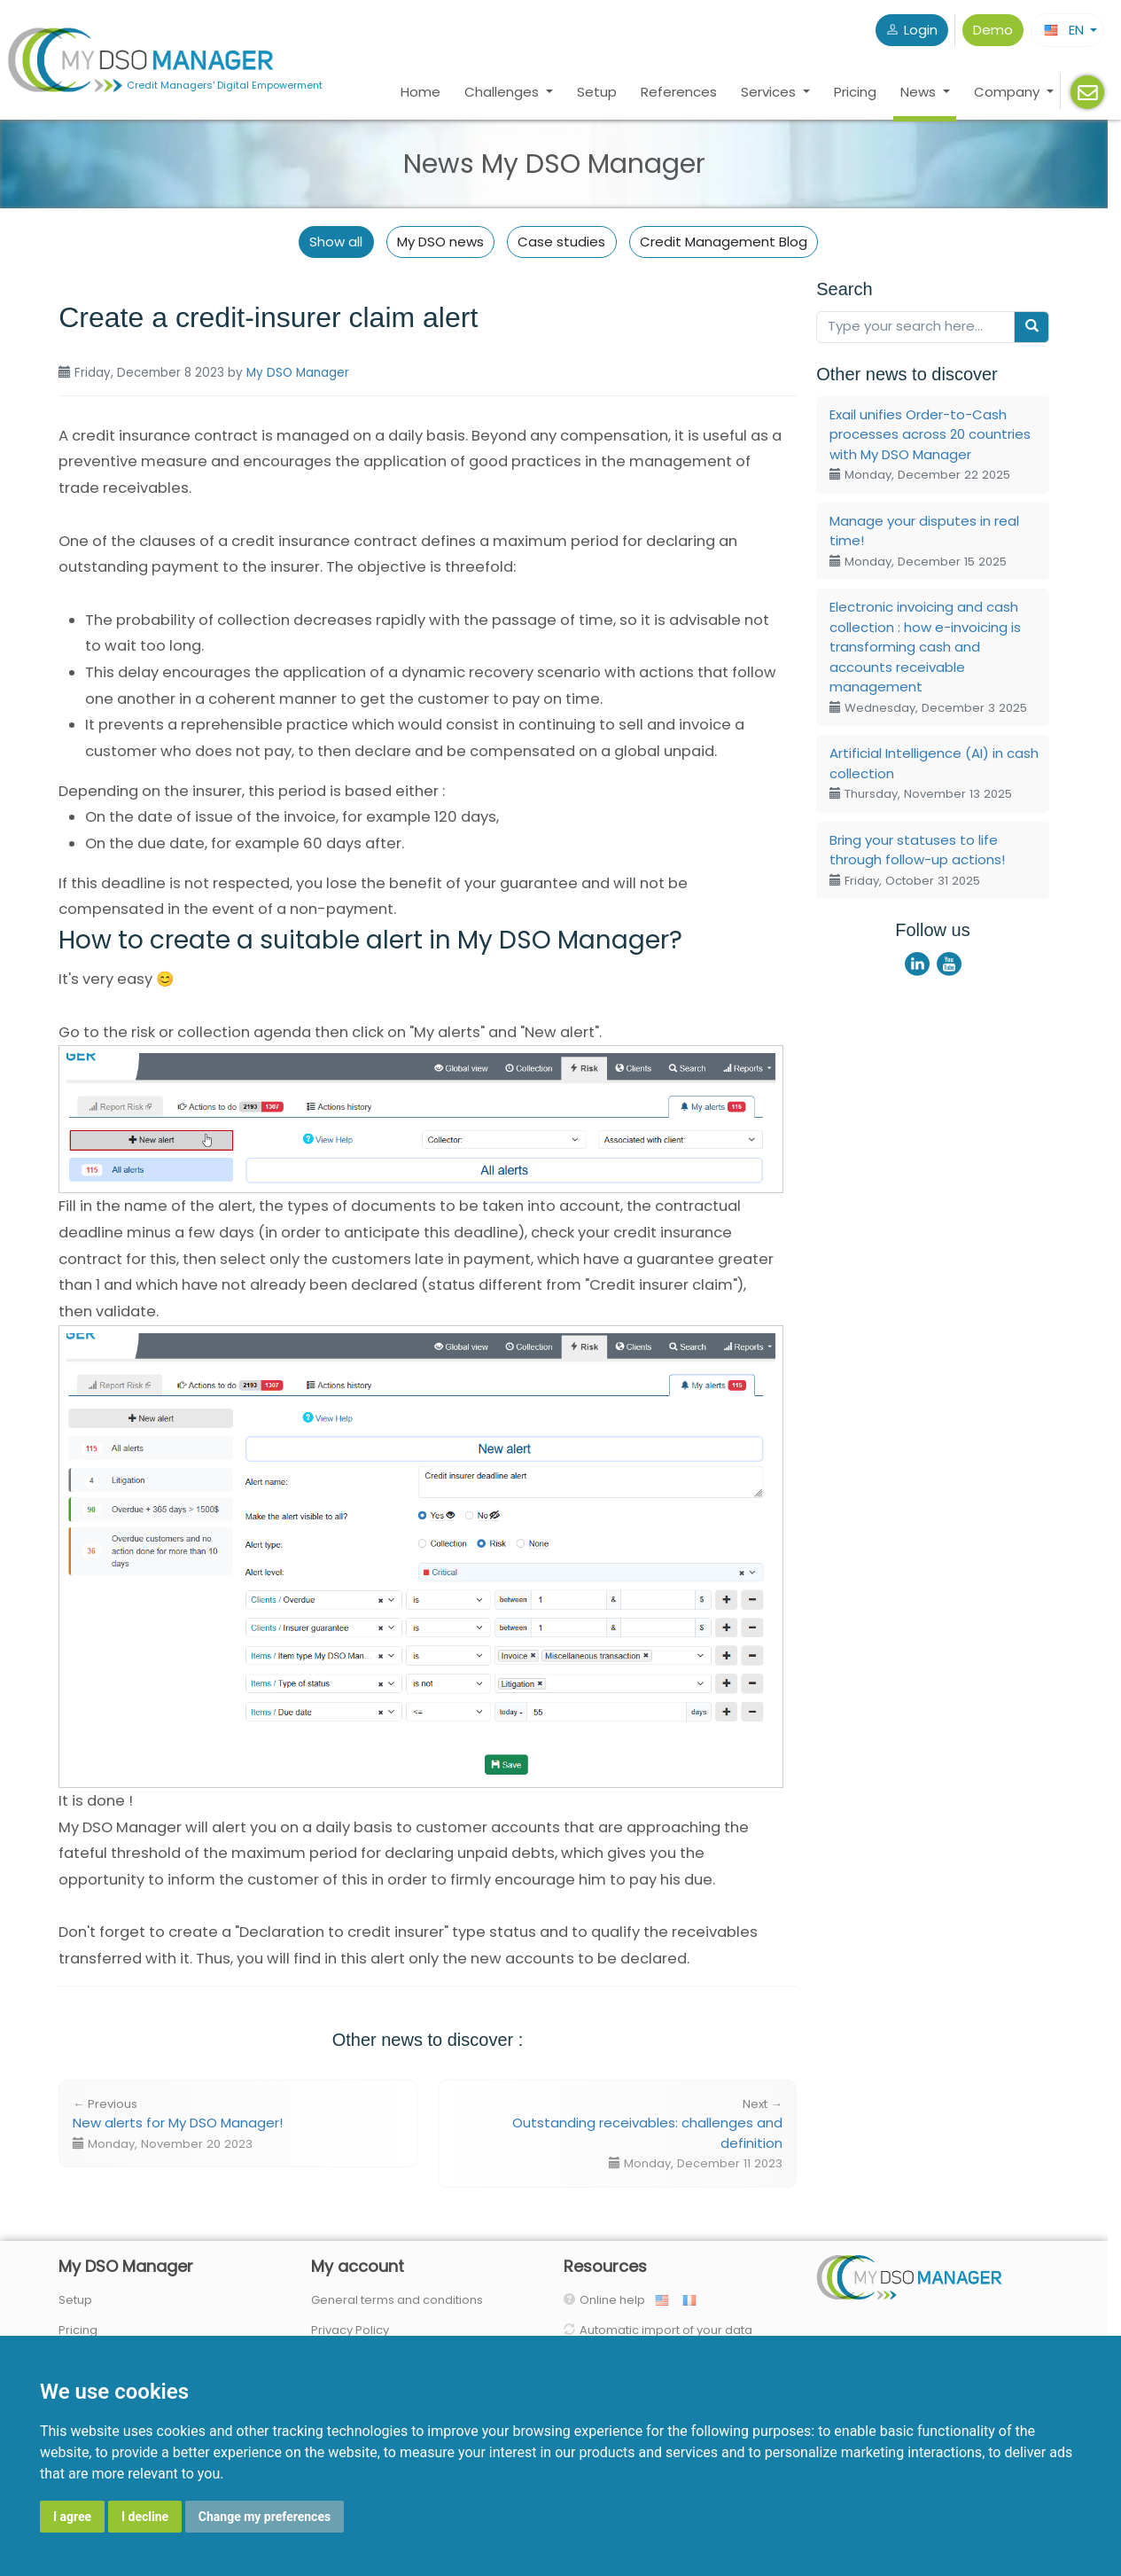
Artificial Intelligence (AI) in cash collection (934, 773)
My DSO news (440, 241)
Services (770, 91)
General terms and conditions (397, 2299)
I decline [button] (144, 2517)
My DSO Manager (297, 372)
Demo (993, 29)
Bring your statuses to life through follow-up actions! (917, 860)
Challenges (503, 91)
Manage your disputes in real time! (924, 540)
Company (1008, 91)
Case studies (561, 241)
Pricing (855, 91)
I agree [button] (72, 2517)
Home (420, 91)
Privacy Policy (350, 2330)
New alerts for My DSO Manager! (178, 2124)
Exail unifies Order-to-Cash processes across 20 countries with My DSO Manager (930, 444)
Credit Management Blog (723, 241)
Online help (616, 2299)
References (679, 91)
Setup (597, 91)
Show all (335, 241)
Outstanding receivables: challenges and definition (647, 2134)
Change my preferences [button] (265, 2517)
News (919, 91)
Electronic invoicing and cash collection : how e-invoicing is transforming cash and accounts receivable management (928, 656)
